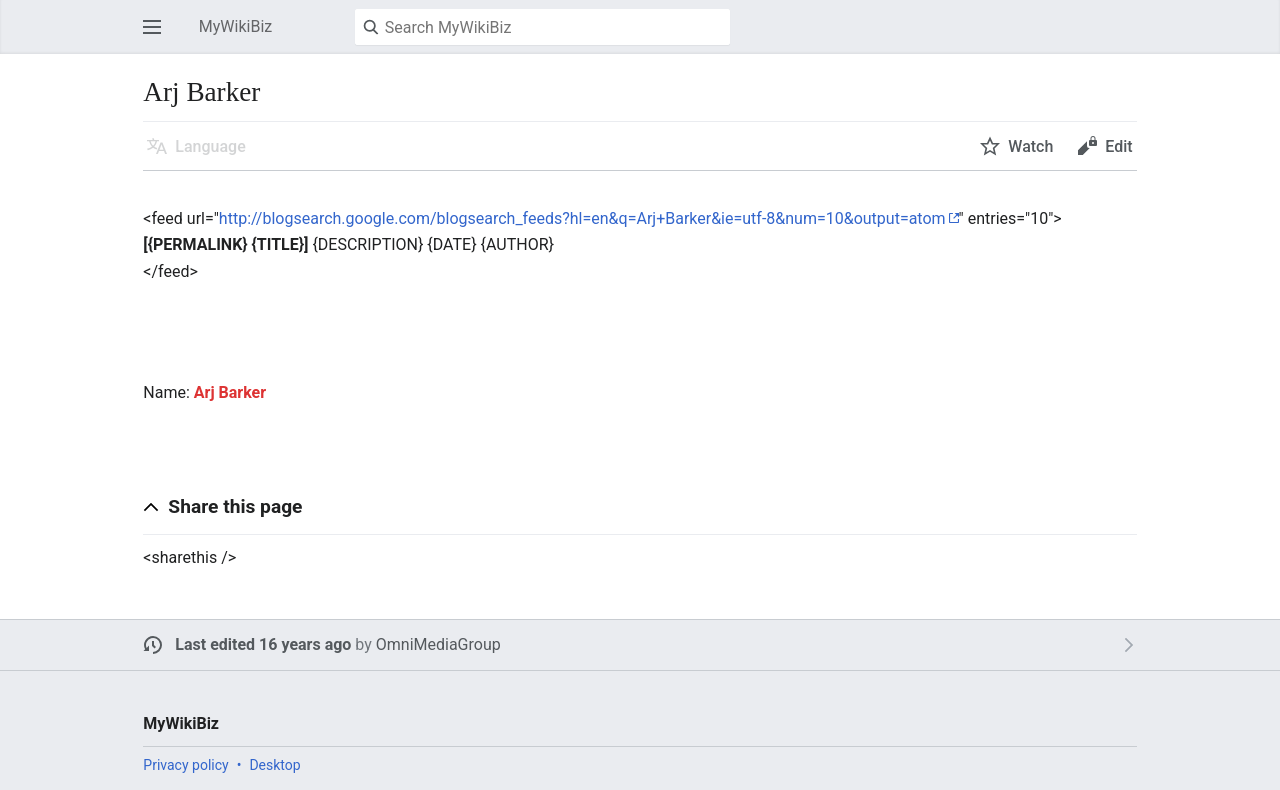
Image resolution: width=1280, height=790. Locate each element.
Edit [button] (1118, 146)
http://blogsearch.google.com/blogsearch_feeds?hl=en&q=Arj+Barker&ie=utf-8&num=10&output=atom (582, 218)
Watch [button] (1030, 146)
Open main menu (158, 36)
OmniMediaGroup (438, 644)
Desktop (274, 765)
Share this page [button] (235, 506)
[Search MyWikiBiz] (542, 27)
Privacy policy (185, 765)
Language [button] (210, 146)
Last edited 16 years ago (263, 644)
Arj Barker (230, 392)
